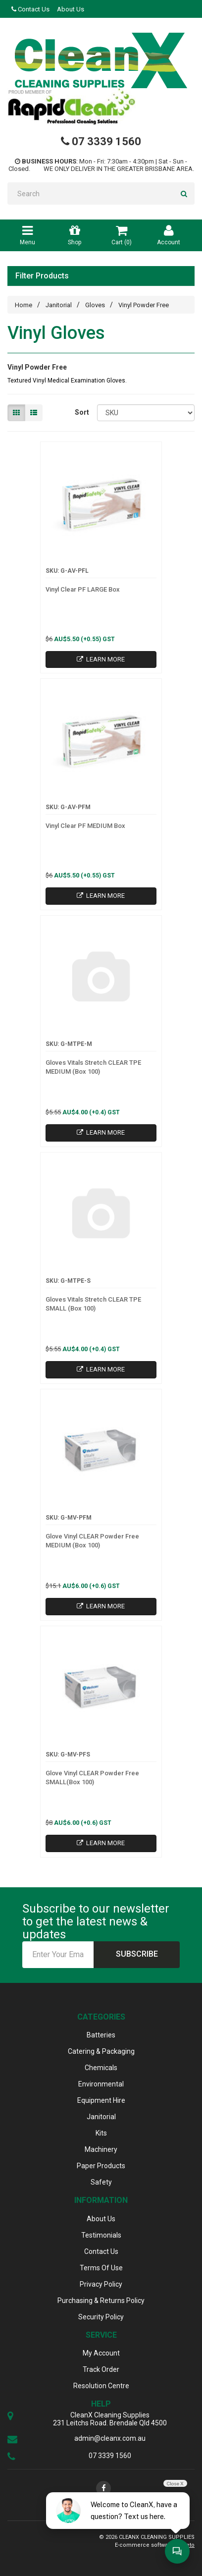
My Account (101, 2353)
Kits (101, 2133)
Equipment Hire (101, 2100)
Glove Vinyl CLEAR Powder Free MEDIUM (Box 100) (92, 1541)
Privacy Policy (101, 2284)
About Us (70, 9)
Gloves (95, 305)
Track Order (101, 2369)
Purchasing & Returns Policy (101, 2300)
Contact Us (30, 9)
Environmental (101, 2084)
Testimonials (101, 2235)
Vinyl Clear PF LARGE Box (83, 589)
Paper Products (101, 2166)
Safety (101, 2182)
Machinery (101, 2149)
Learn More (101, 659)
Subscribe (137, 1954)
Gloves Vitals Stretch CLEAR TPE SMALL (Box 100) (93, 1304)
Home (23, 305)
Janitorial (59, 305)
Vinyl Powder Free (143, 305)
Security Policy (101, 2317)
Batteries (101, 2035)
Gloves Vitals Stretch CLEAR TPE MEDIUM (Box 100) (93, 1067)
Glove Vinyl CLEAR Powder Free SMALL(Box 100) (92, 1777)
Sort (82, 412)
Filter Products (42, 276)
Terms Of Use (101, 2268)
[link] (103, 2488)
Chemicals (101, 2068)
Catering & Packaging (101, 2051)
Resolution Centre (101, 2386)
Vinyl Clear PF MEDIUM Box (85, 825)
